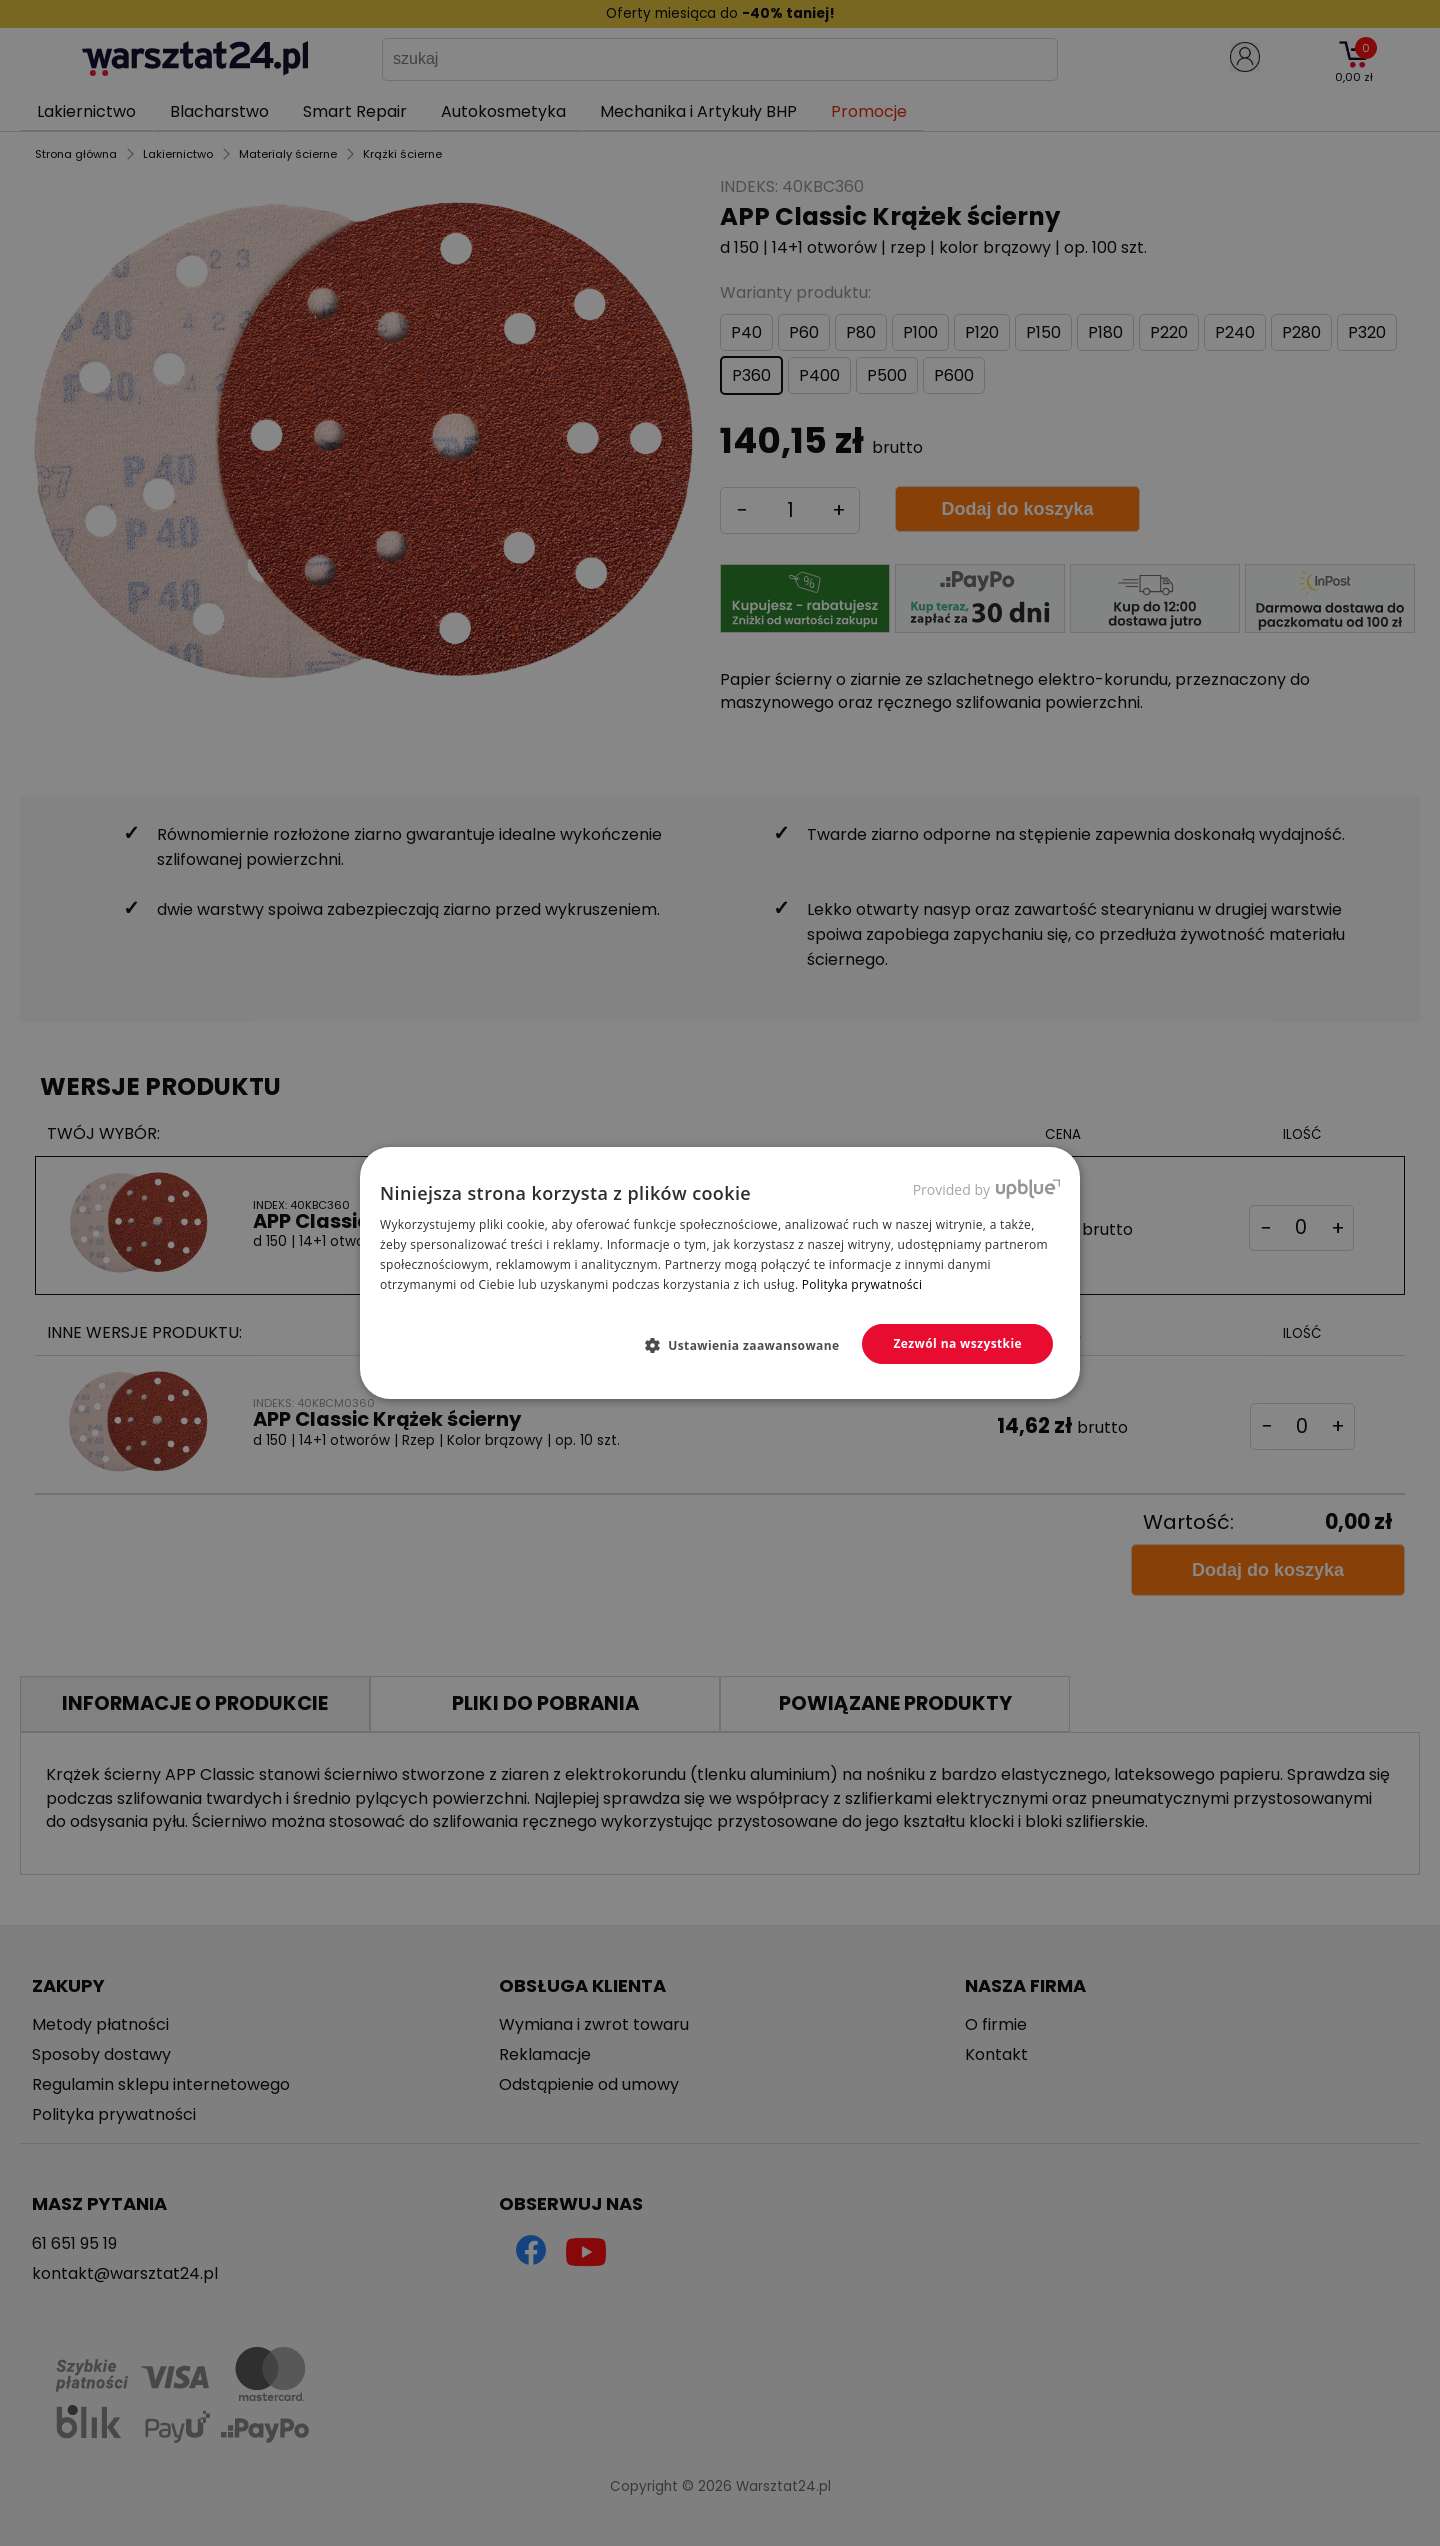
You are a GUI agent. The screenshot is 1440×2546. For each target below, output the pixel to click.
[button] (750, 1345)
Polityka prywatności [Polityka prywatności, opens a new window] (862, 1284)
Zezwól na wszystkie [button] (957, 1343)
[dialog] (720, 1273)
